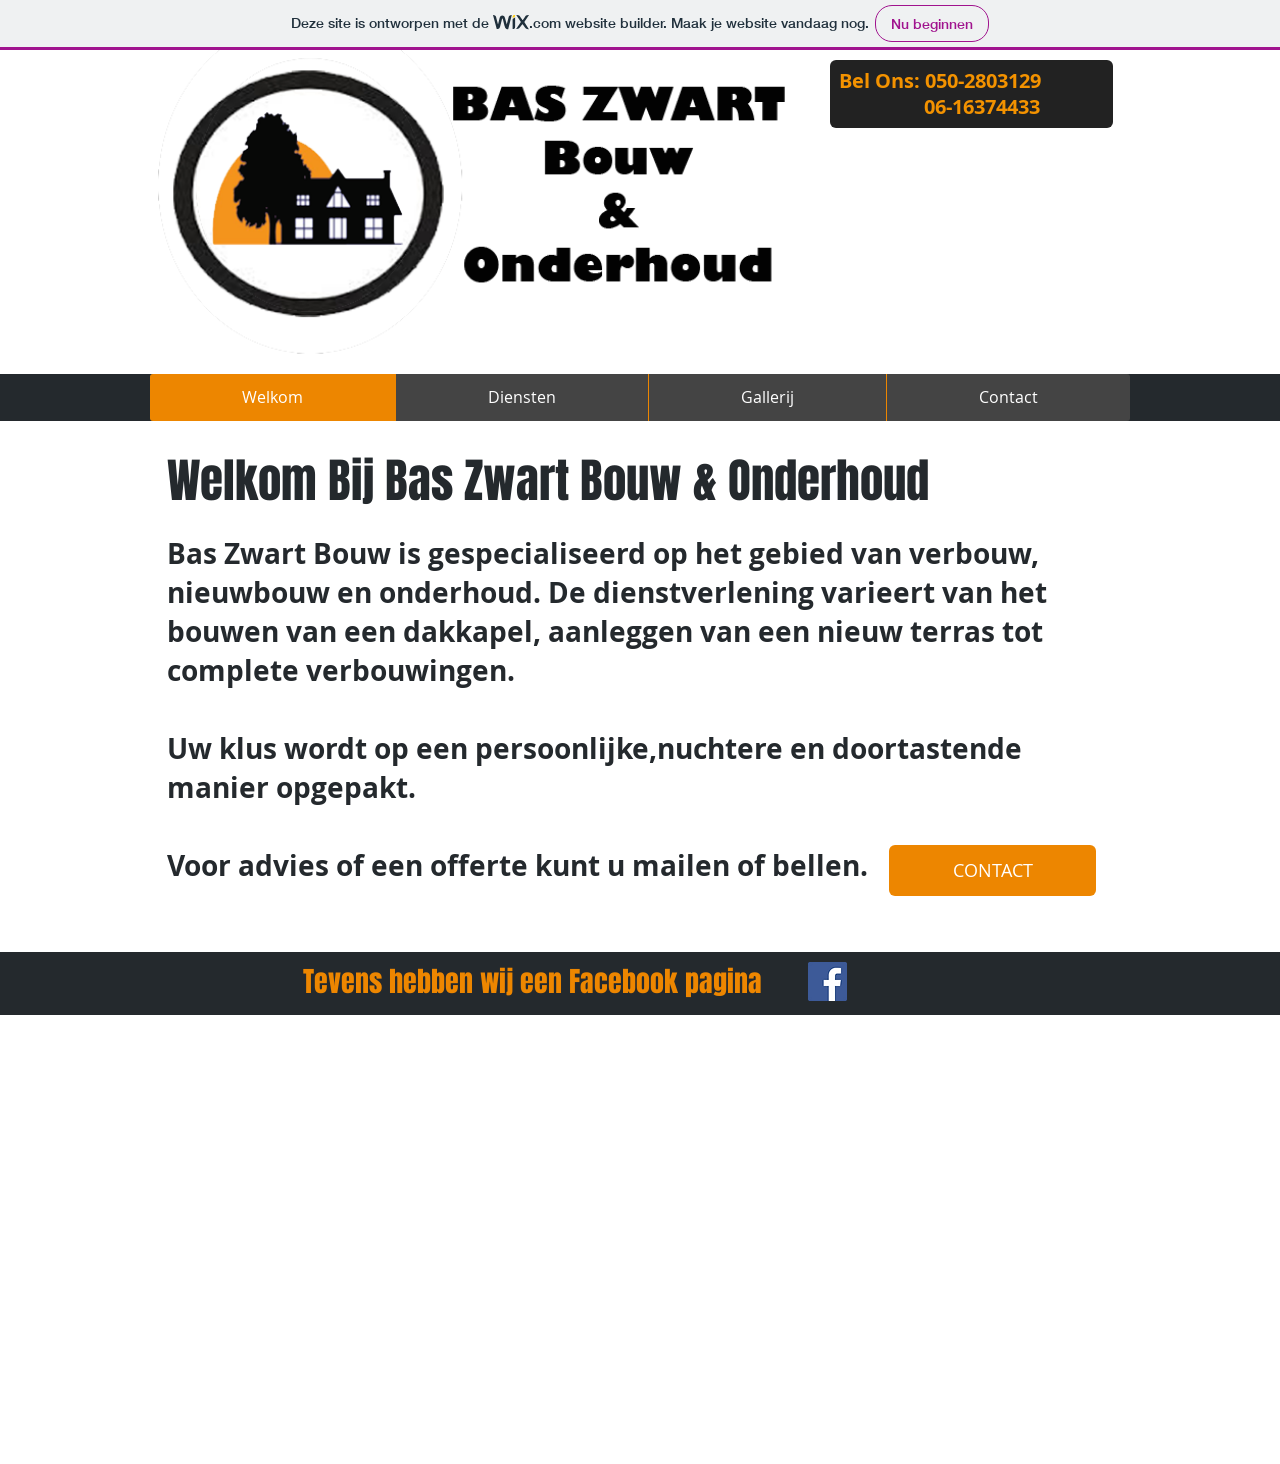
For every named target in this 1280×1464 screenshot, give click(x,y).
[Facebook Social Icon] (827, 981)
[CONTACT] (992, 870)
